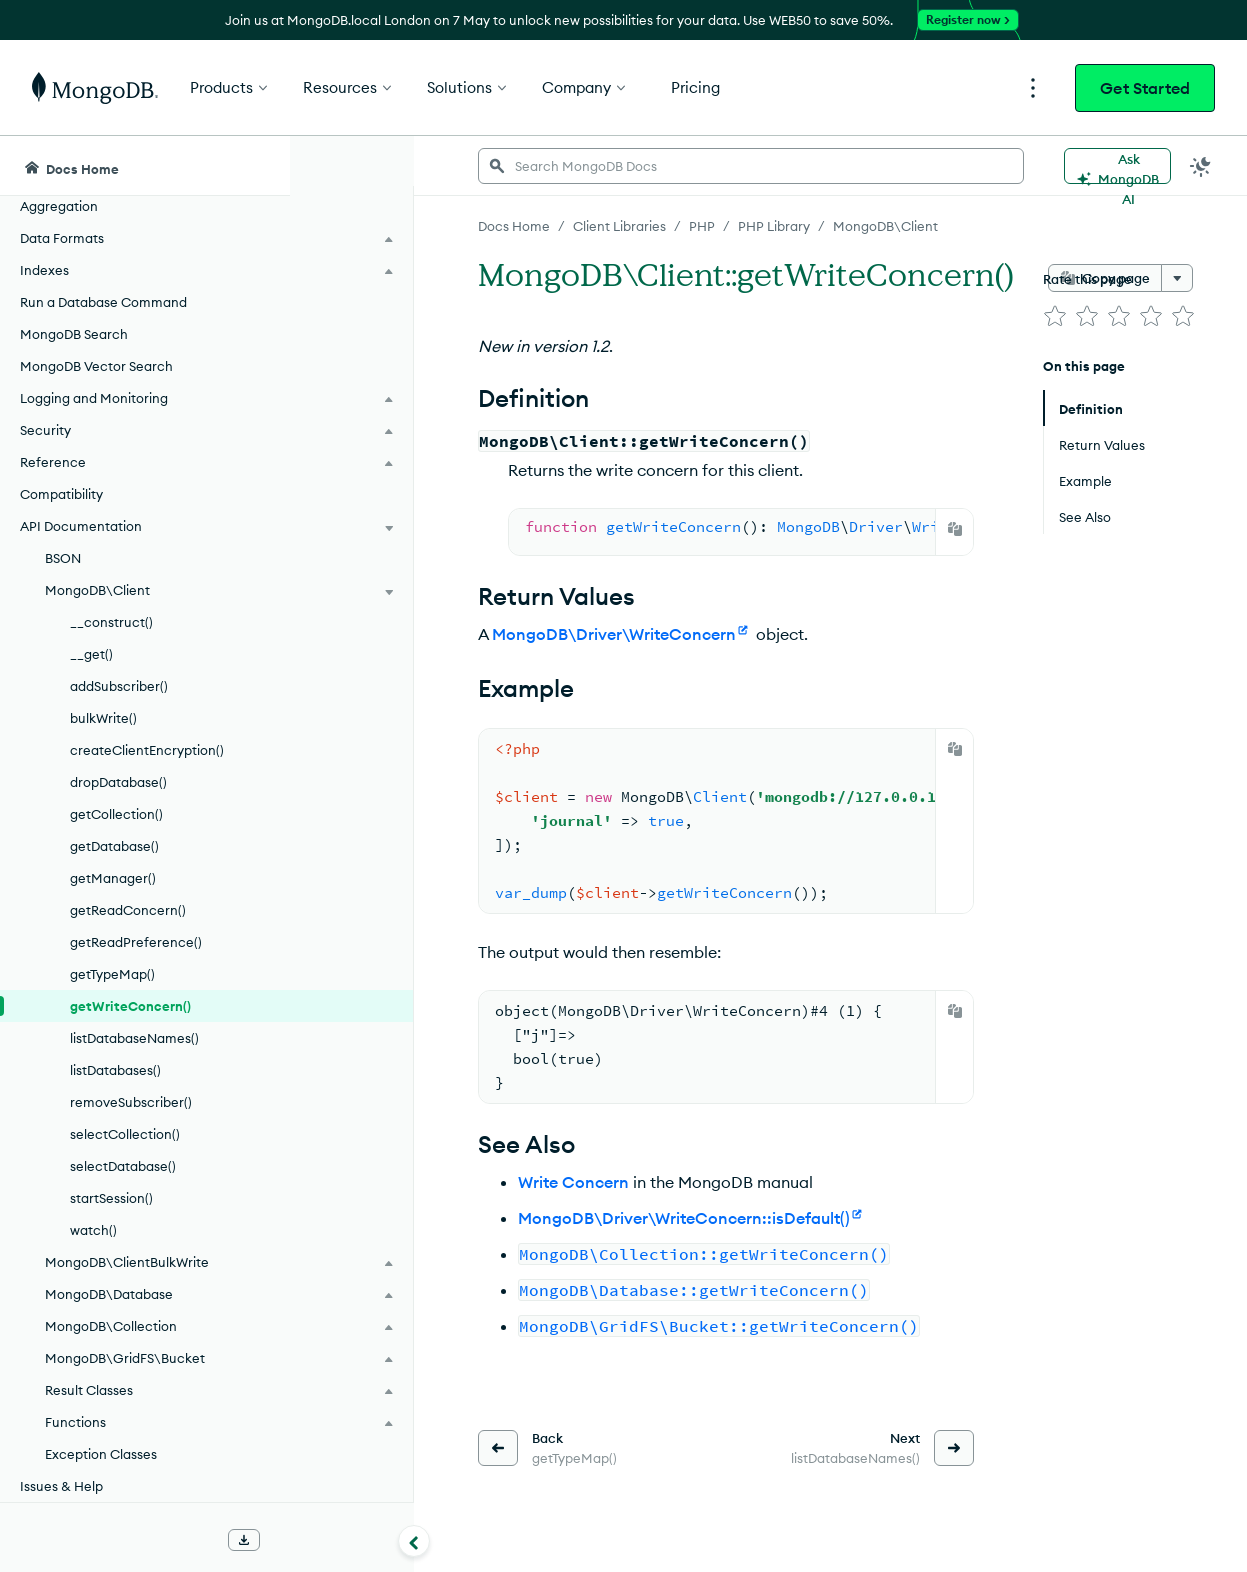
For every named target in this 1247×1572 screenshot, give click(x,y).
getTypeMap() (112, 974)
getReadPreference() (136, 942)
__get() (91, 654)
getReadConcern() (128, 910)
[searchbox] (659, 166)
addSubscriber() (119, 686)
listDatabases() (115, 1070)
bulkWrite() (103, 718)
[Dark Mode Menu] (1201, 166)
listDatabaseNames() (134, 1038)
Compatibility (61, 494)
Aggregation (59, 206)
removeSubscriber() (131, 1102)
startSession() (111, 1198)
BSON (63, 558)
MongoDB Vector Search (96, 366)
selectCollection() (125, 1134)
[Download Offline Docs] (244, 1540)
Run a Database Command (103, 302)
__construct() (111, 622)
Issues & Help (61, 1486)
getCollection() (116, 814)
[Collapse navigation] (290, 1541)
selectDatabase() (123, 1166)
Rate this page (1087, 279)
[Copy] (955, 529)
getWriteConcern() (130, 1006)
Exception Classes (101, 1454)
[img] (1055, 316)
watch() (93, 1230)
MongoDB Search (74, 334)
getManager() (113, 878)
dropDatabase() (118, 782)
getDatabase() (114, 846)
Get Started (1145, 88)
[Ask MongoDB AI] (1117, 166)
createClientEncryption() (147, 750)
